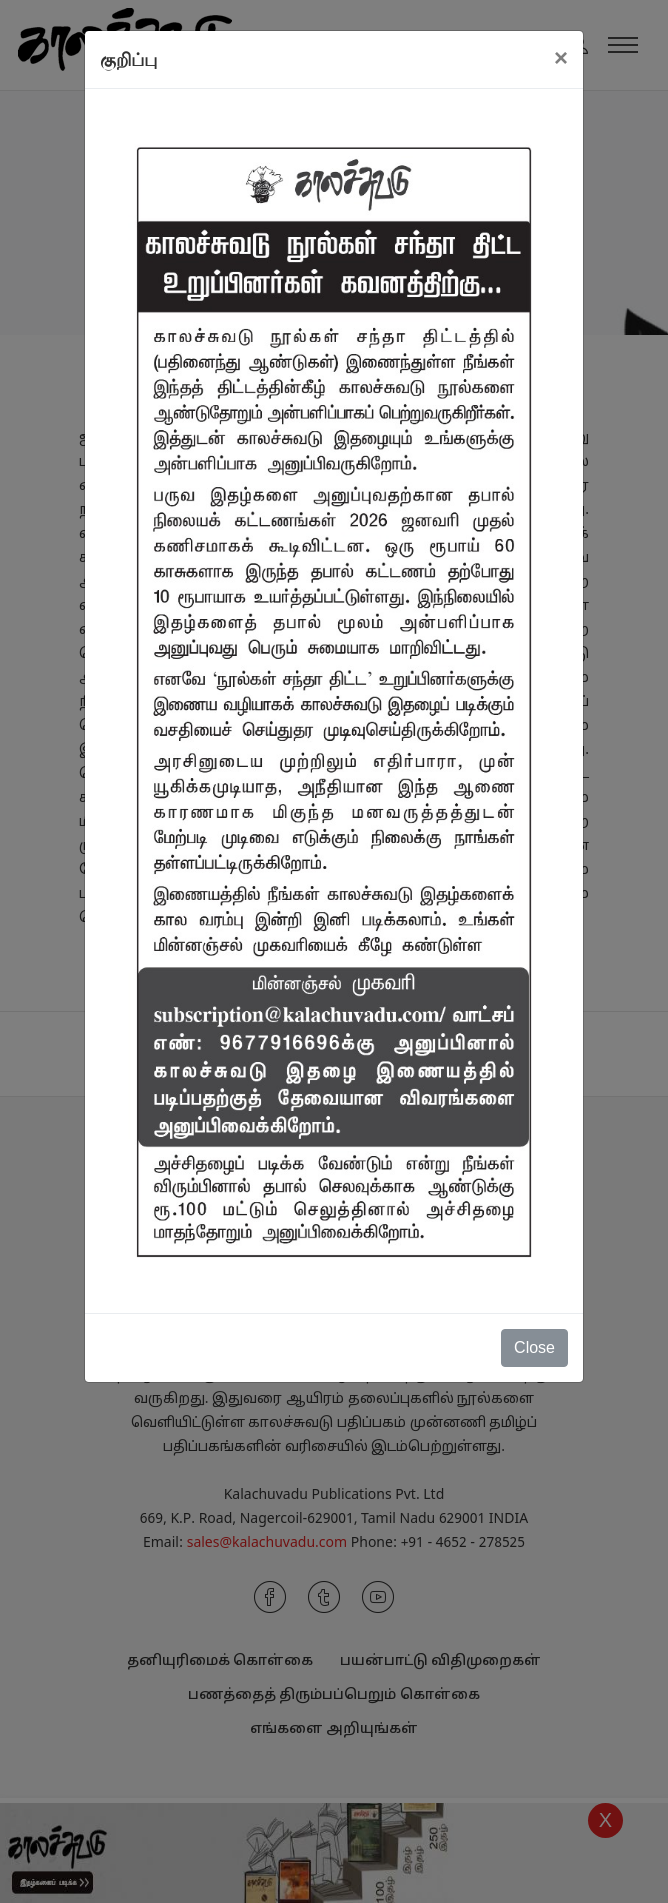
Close (534, 1347)
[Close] (561, 58)
